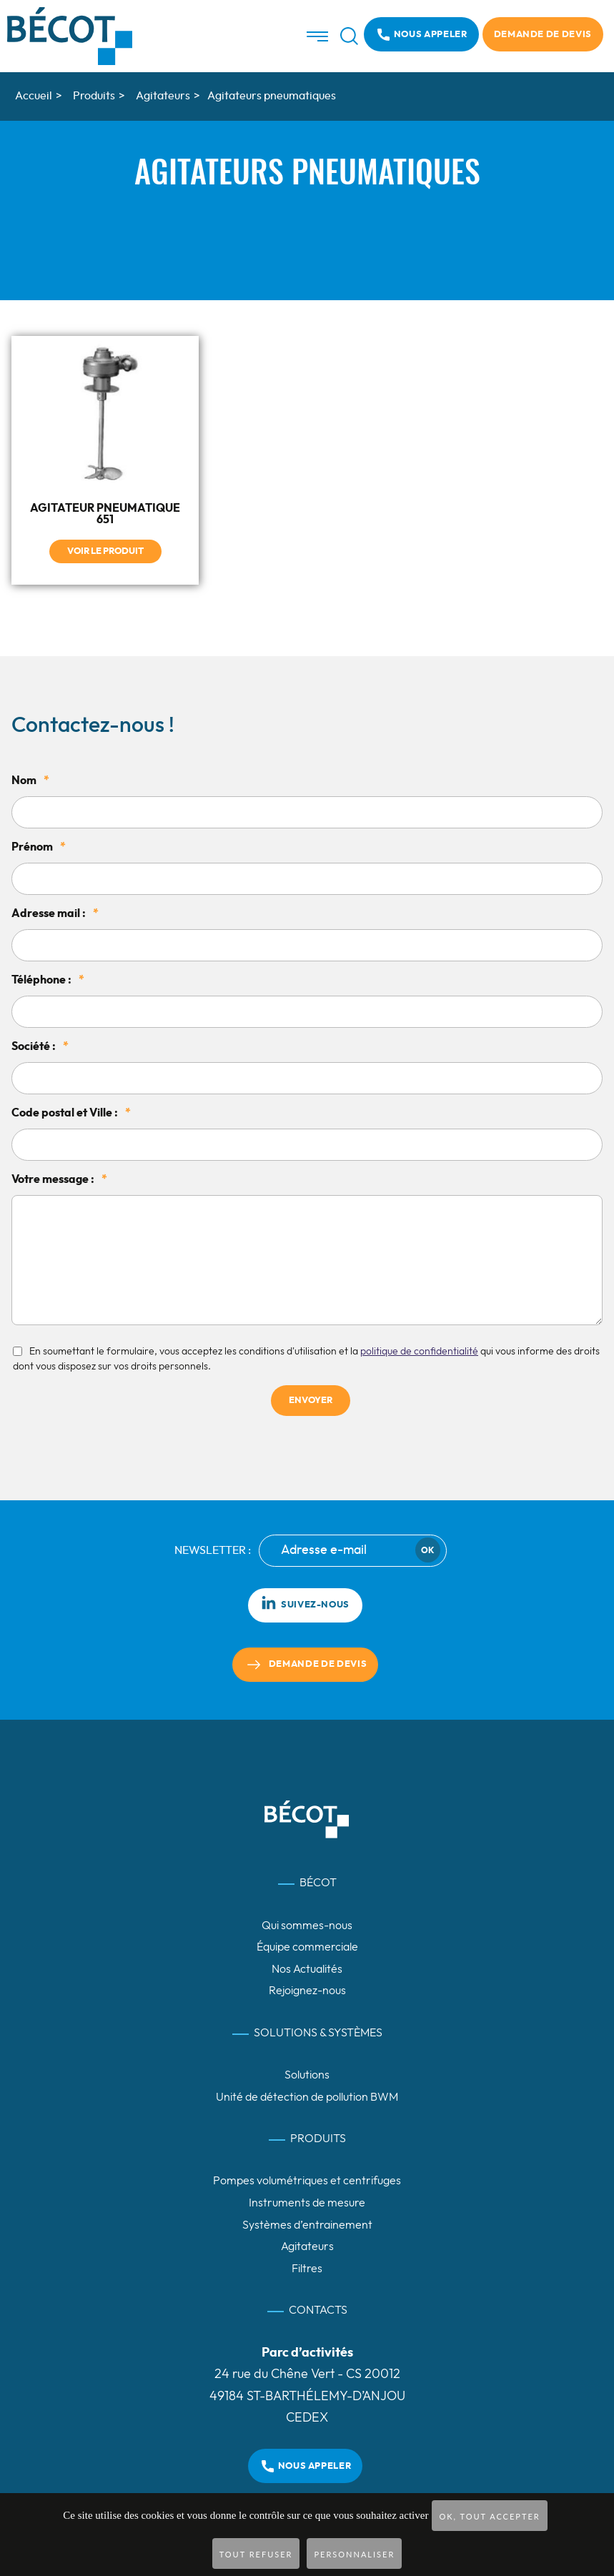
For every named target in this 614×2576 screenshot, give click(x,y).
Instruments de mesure (307, 2203)
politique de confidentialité (419, 1351)
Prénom (38, 847)
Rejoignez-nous (307, 1990)
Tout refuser (256, 2554)
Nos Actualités (307, 1969)
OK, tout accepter (489, 2516)
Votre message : (59, 1179)
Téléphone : (47, 980)
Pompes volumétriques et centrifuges (307, 2180)
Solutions (307, 2075)
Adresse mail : (55, 913)
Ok (427, 1550)
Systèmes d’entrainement (307, 2225)
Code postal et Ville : (71, 1113)
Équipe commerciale (307, 1947)
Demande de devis (543, 34)
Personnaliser (354, 2554)
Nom (30, 780)
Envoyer (310, 1400)
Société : (40, 1046)
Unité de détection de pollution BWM (307, 2097)
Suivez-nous (305, 1602)
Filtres (307, 2268)
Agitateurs (307, 2246)
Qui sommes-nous (307, 1925)
